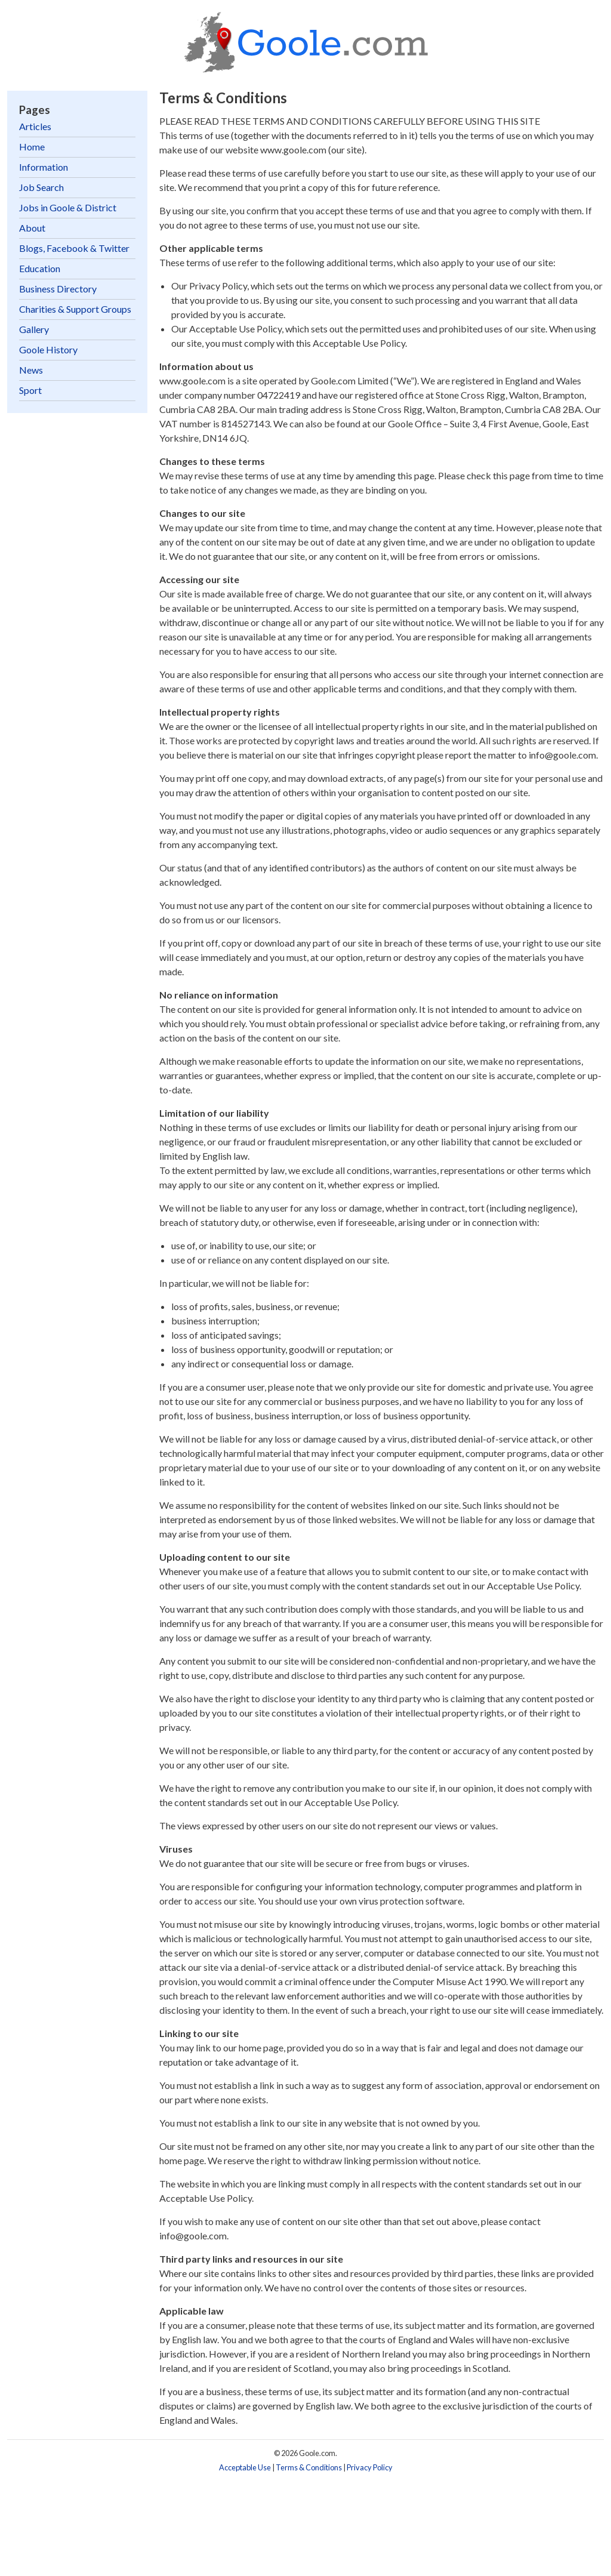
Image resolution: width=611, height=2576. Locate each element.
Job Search (41, 187)
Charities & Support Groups (75, 309)
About (32, 227)
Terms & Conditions (309, 2467)
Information (43, 166)
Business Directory (58, 288)
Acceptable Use (245, 2467)
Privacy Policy (370, 2467)
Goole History (48, 349)
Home (32, 146)
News (31, 369)
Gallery (34, 329)
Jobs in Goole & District (67, 207)
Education (39, 268)
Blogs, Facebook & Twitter (74, 248)
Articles (35, 126)
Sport (30, 390)
